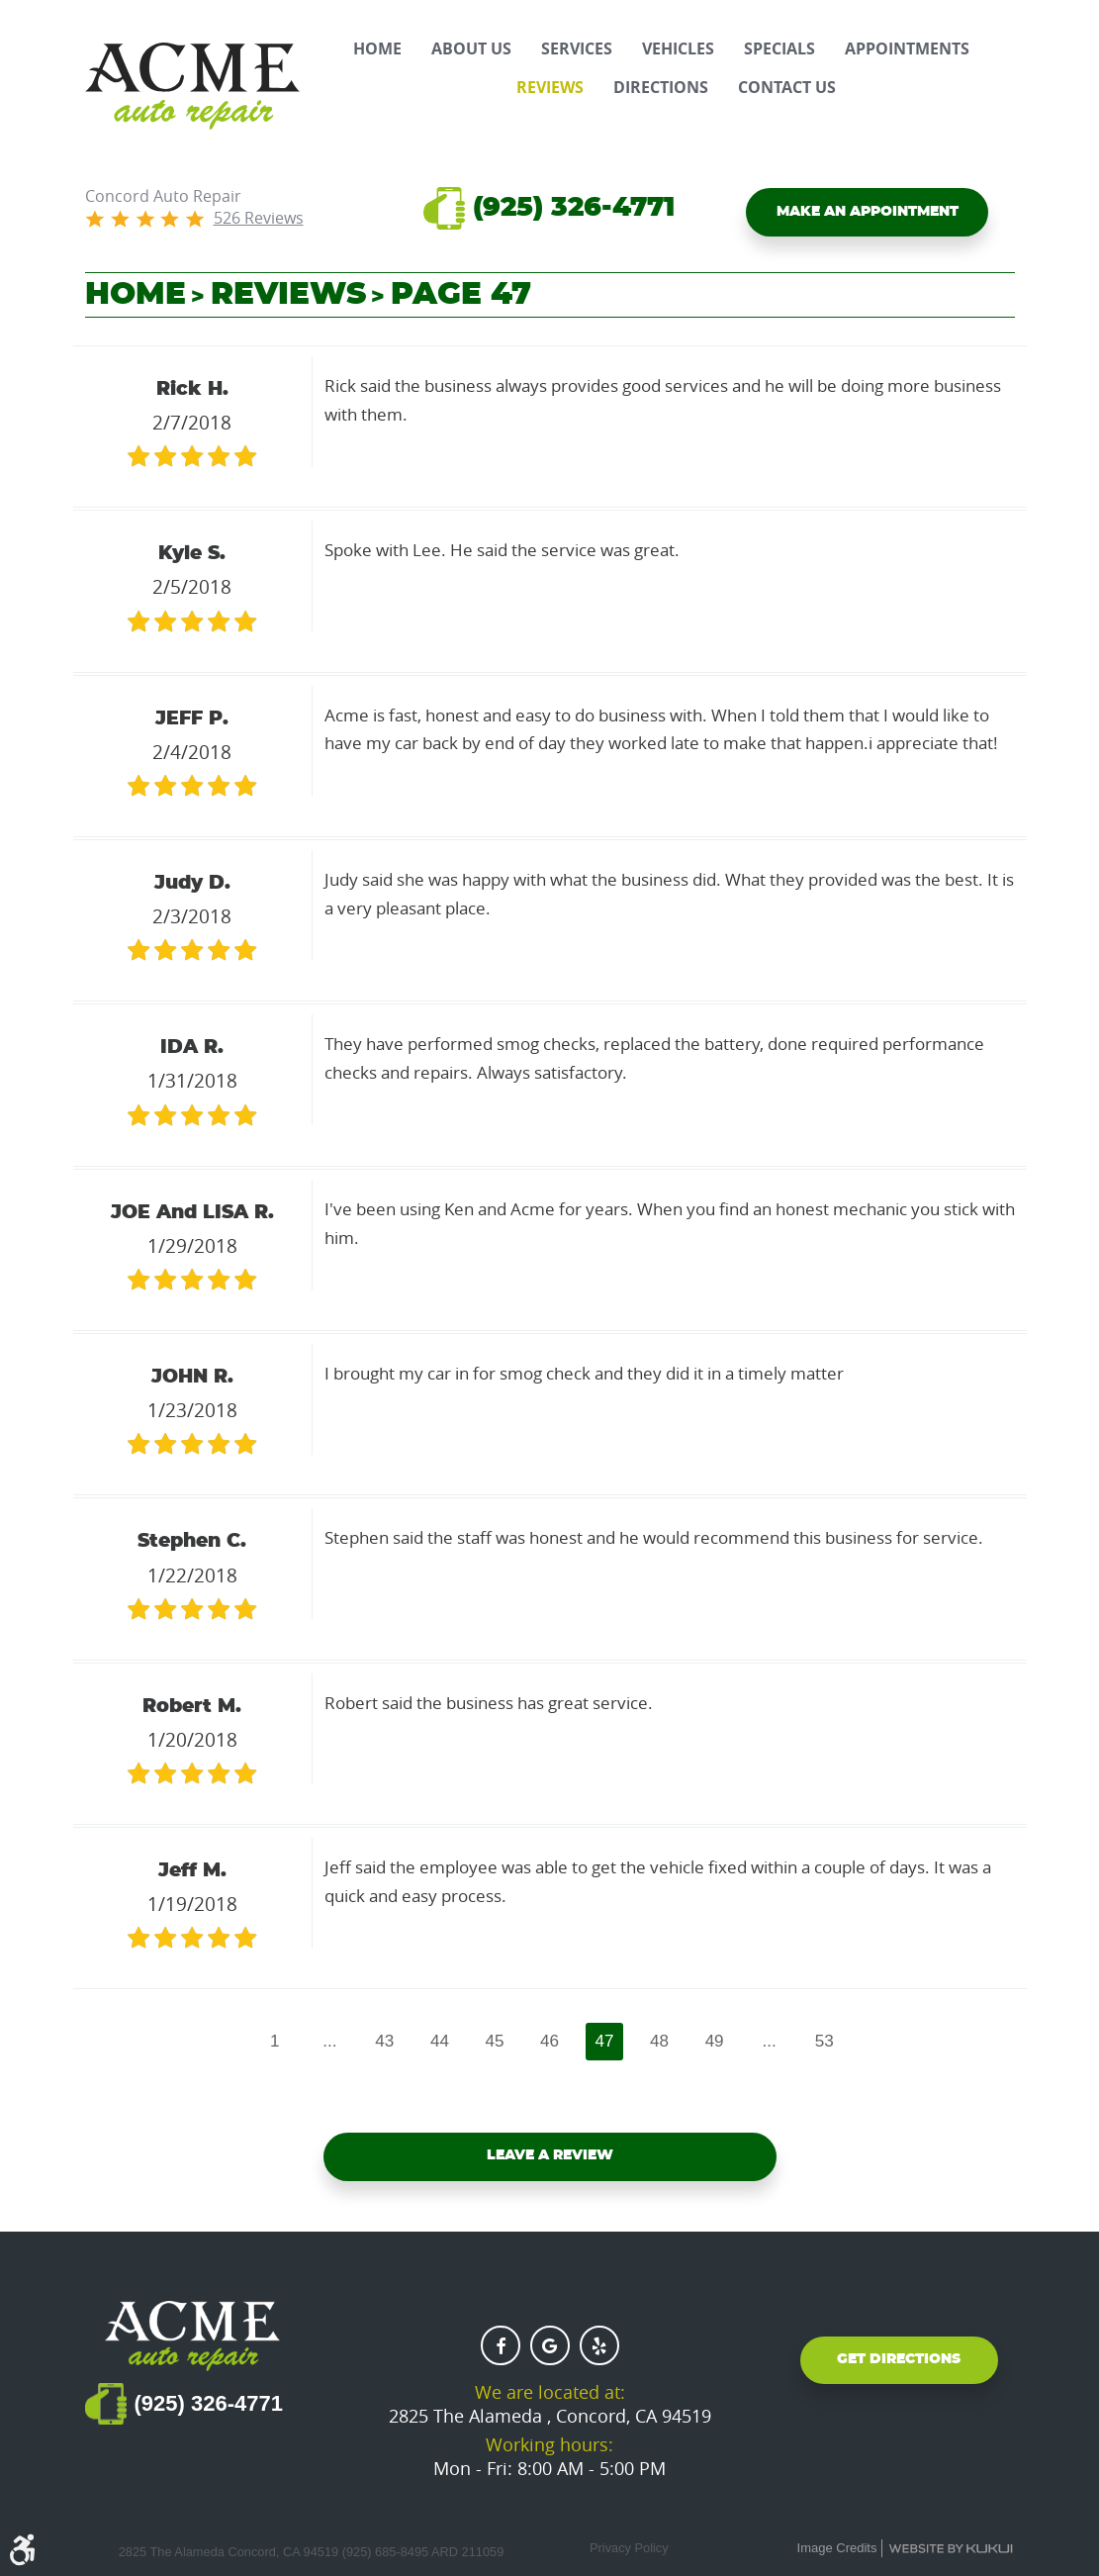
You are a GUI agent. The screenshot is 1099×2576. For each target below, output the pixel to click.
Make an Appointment (868, 215)
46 (550, 2043)
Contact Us (787, 87)
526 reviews (259, 218)
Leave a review (550, 2161)
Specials (779, 49)
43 (380, 2043)
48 (663, 2043)
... (323, 2043)
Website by (950, 2548)
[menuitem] (377, 49)
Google (550, 2345)
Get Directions (899, 2365)
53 (833, 2043)
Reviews (550, 87)
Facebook (500, 2345)
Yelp (599, 2345)
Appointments (907, 49)
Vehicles (678, 49)
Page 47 (461, 295)
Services (576, 49)
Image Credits (837, 2547)
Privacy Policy (629, 2547)
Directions (660, 87)
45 (494, 2043)
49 (719, 2043)
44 (436, 2043)
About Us (471, 49)
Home (377, 49)
